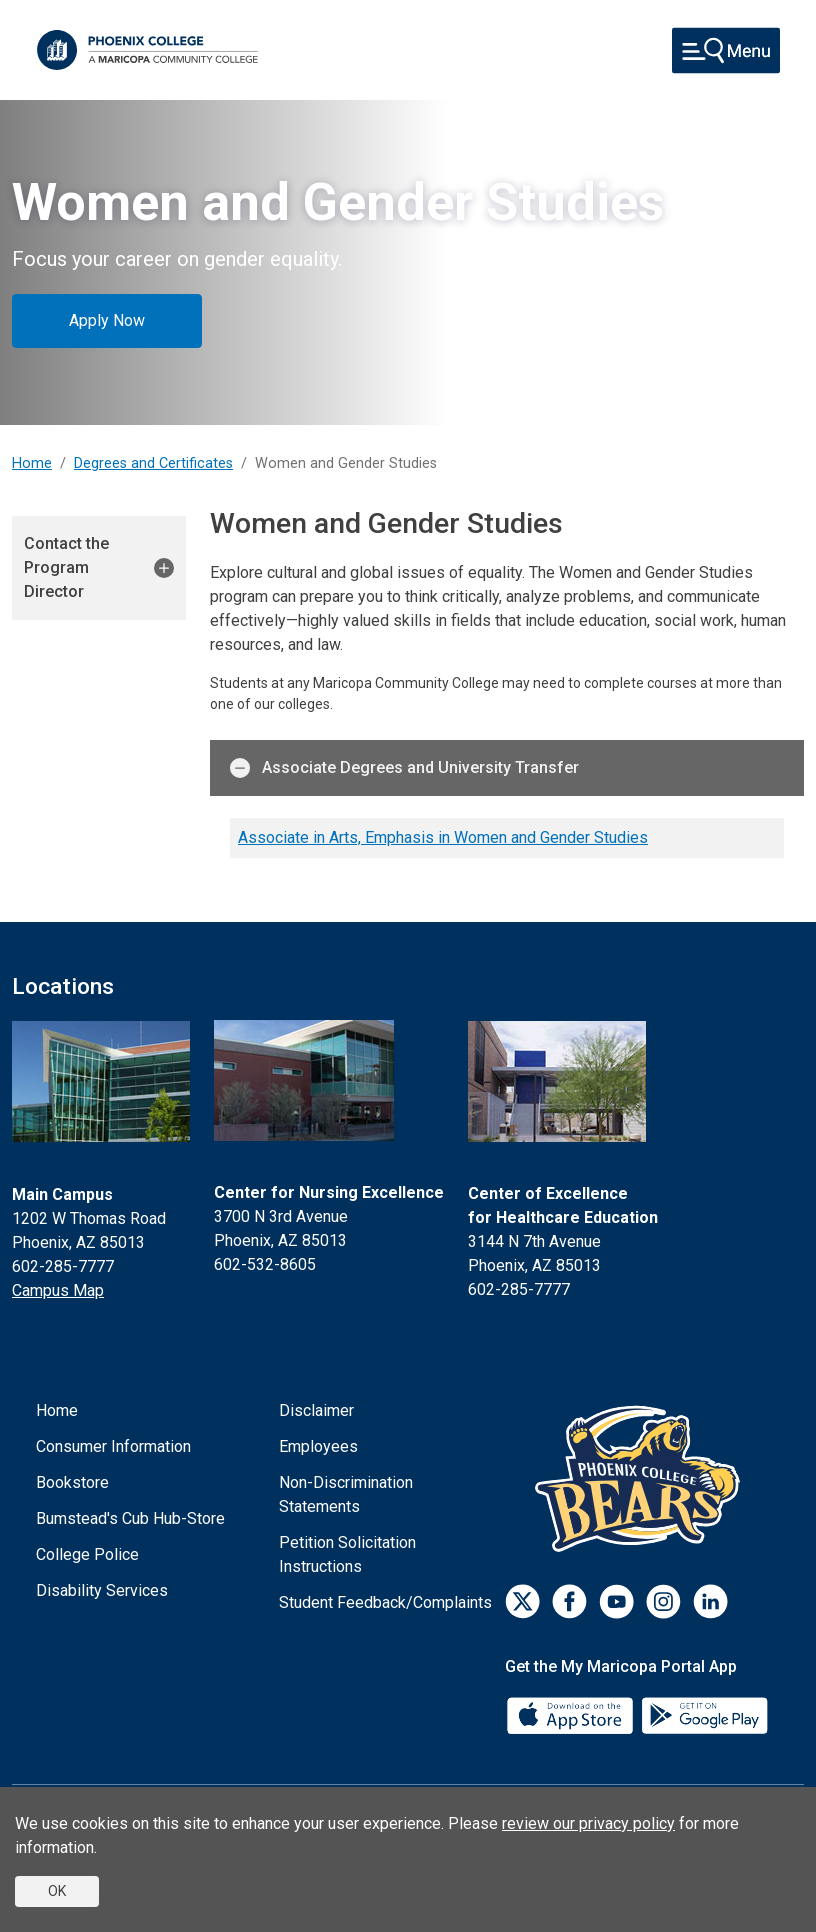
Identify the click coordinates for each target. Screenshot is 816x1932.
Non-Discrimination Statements (346, 1494)
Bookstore (72, 1482)
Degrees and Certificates (153, 463)
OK (57, 1891)
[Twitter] (522, 1601)
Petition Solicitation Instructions (347, 1554)
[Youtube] (616, 1601)
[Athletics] (642, 1478)
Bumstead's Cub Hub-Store (130, 1518)
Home (32, 463)
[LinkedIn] (710, 1601)
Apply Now (107, 320)
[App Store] (572, 1714)
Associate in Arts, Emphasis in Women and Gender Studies (443, 837)
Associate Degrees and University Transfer (404, 768)
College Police (87, 1554)
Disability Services (102, 1590)
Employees (318, 1446)
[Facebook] (569, 1601)
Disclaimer (316, 1410)
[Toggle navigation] (726, 50)
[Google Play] (704, 1714)
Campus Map (58, 1290)
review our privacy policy (588, 1823)
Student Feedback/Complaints (385, 1602)
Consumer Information (113, 1446)
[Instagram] (663, 1601)
